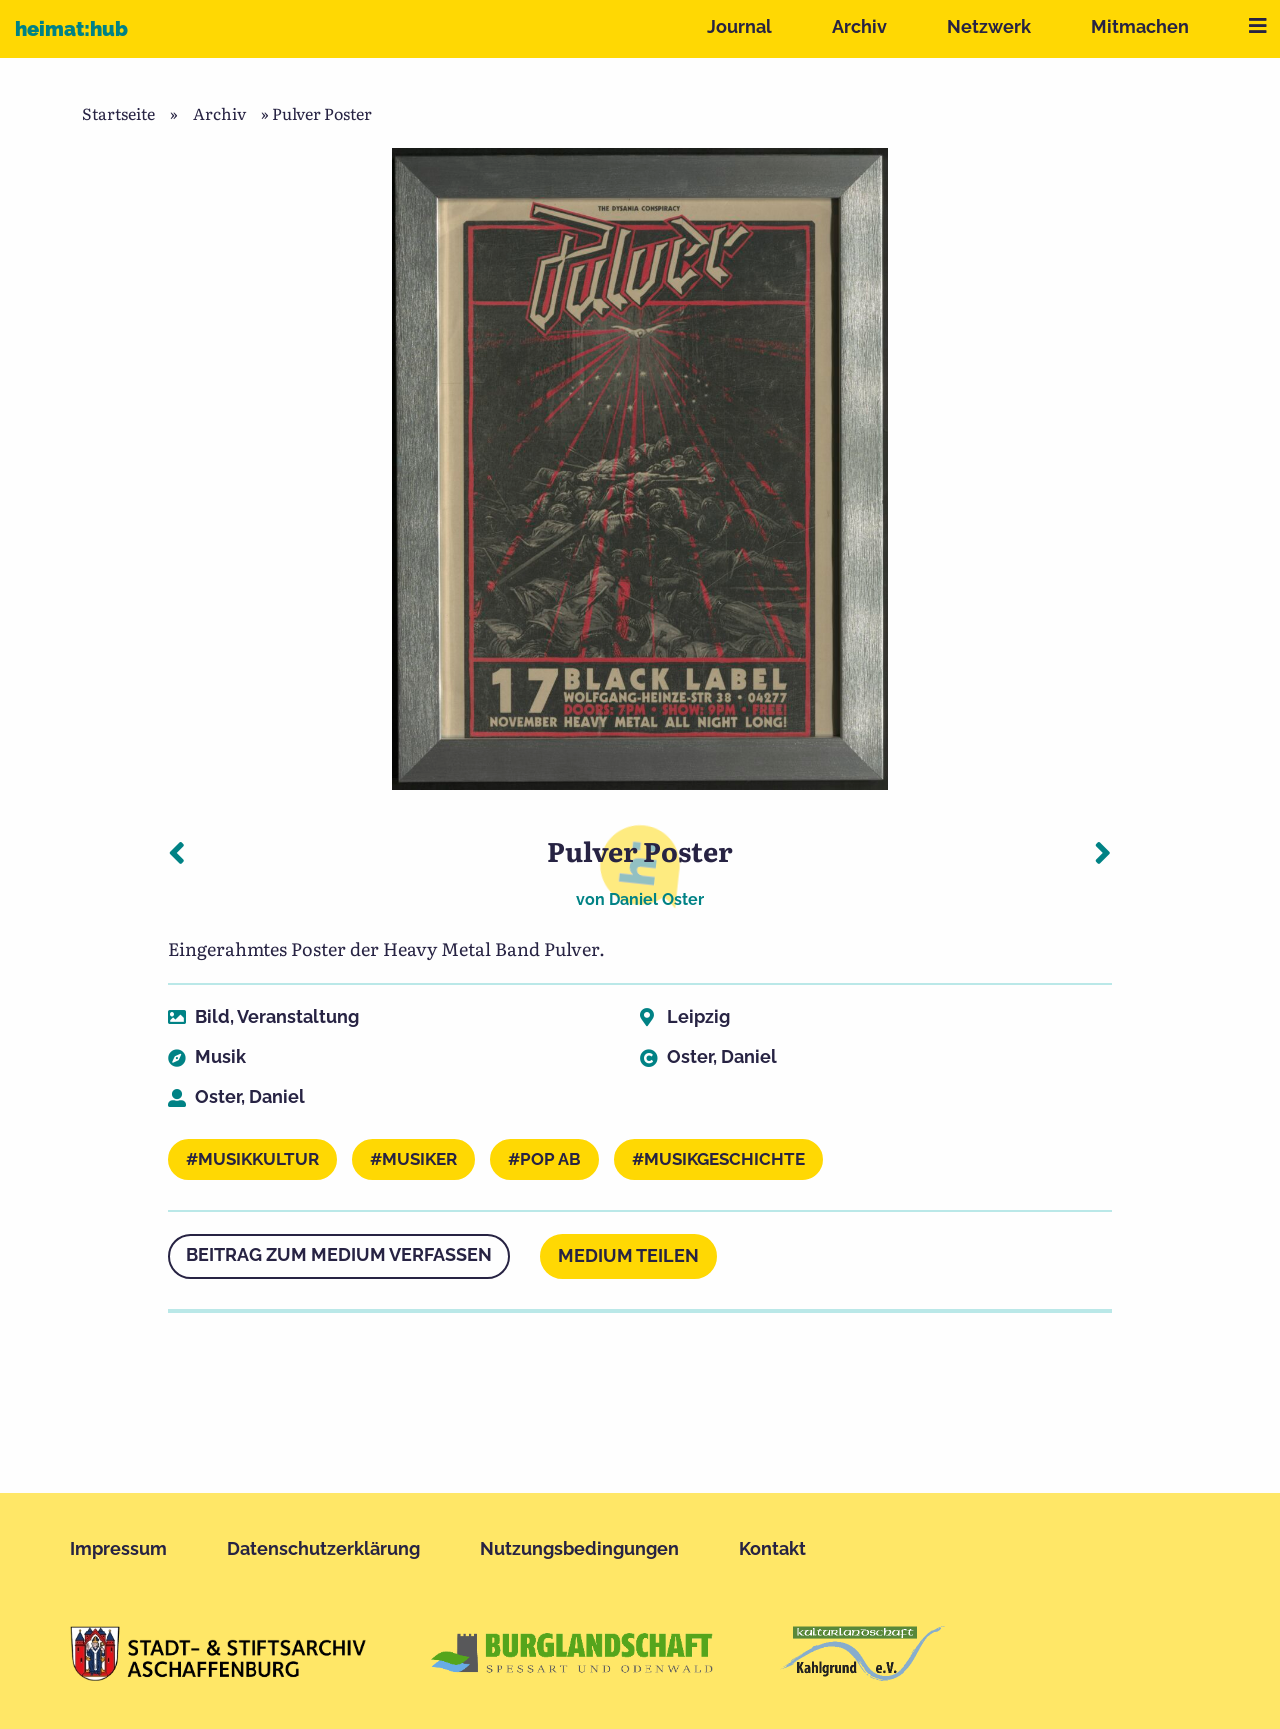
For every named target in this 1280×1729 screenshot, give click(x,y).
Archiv (859, 26)
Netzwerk (989, 26)
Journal (739, 26)
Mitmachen (1140, 26)
